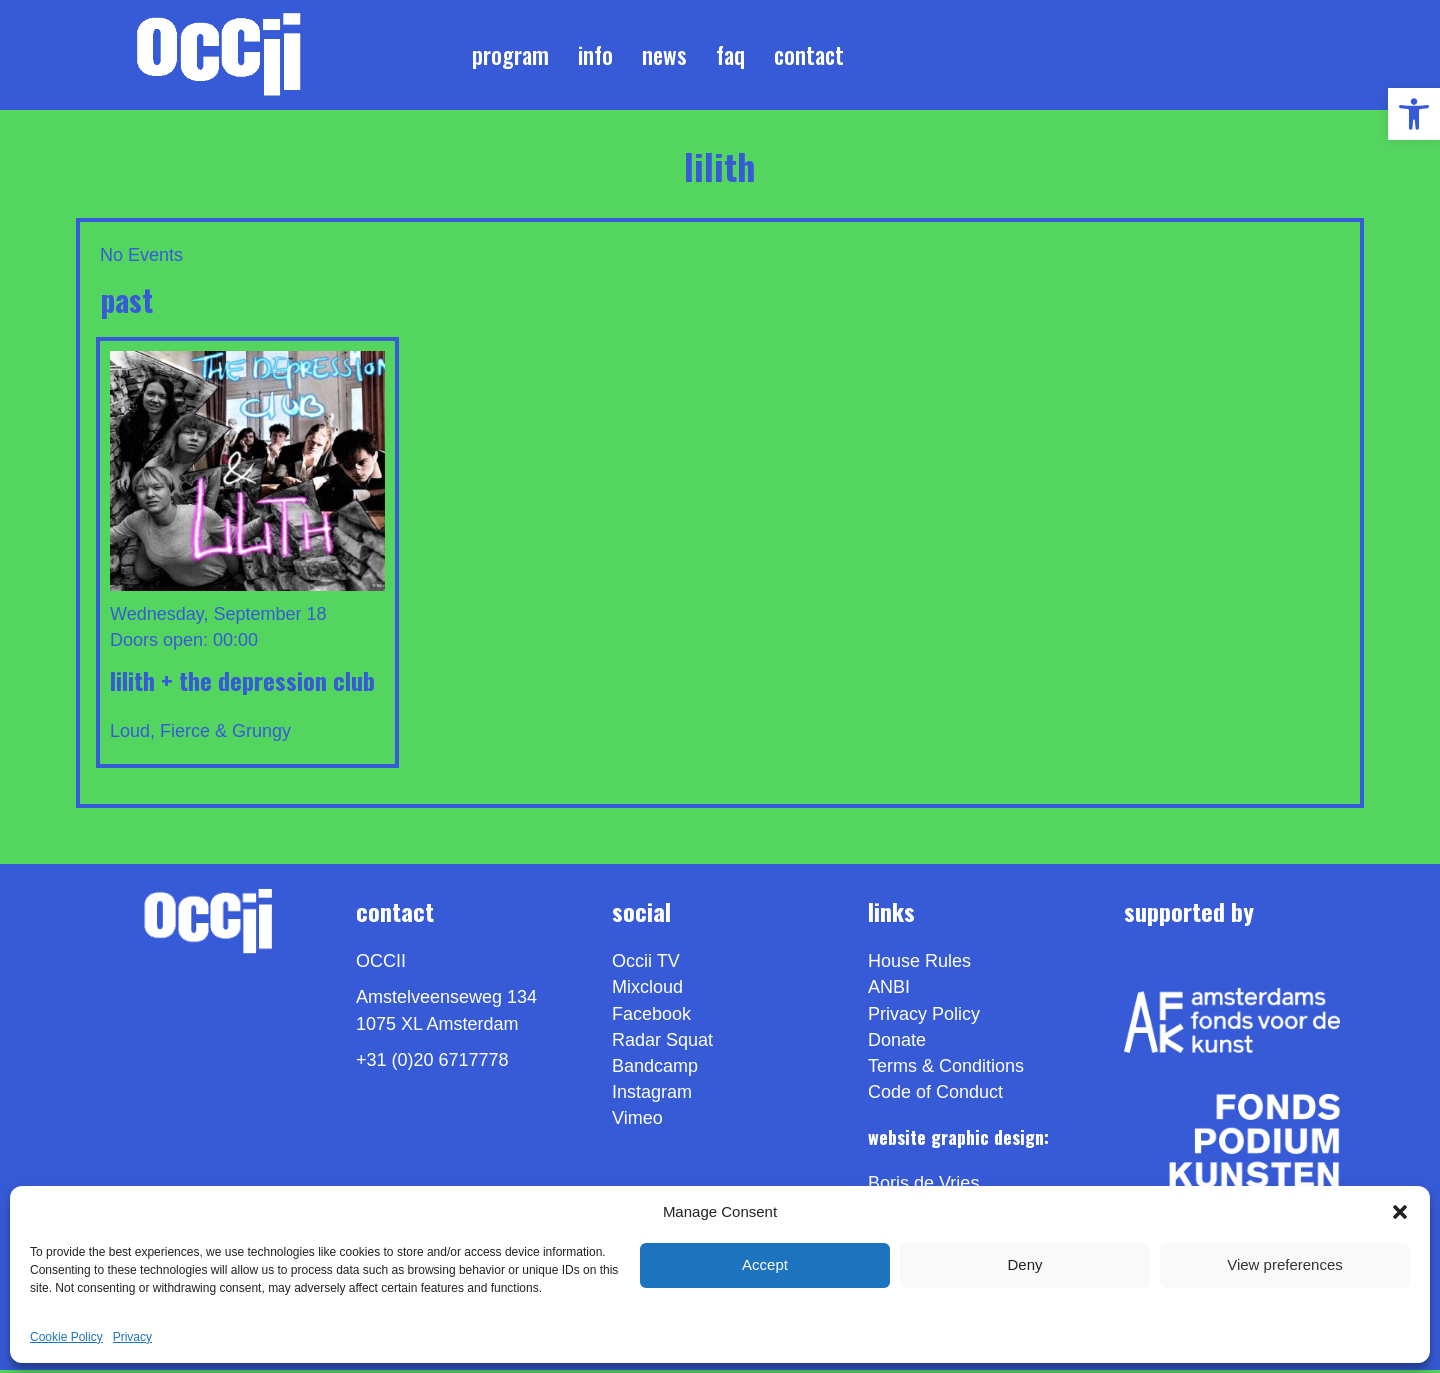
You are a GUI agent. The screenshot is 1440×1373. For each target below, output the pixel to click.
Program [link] (510, 56)
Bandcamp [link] (655, 1069)
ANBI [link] (889, 991)
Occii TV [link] (646, 965)
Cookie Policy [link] (66, 1337)
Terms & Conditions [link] (946, 1069)
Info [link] (595, 56)
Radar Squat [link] (662, 1043)
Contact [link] (809, 56)
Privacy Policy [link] (924, 1017)
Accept (765, 1264)
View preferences (1285, 1264)
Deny (1024, 1264)
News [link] (664, 56)
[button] (1400, 1212)
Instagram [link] (652, 1095)
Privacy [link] (132, 1337)
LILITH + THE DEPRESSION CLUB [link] (242, 683)
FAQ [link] (730, 56)
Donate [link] (897, 1043)
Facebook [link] (651, 1017)
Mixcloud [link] (647, 991)
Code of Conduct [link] (935, 1095)
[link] (1414, 114)
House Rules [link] (919, 965)
